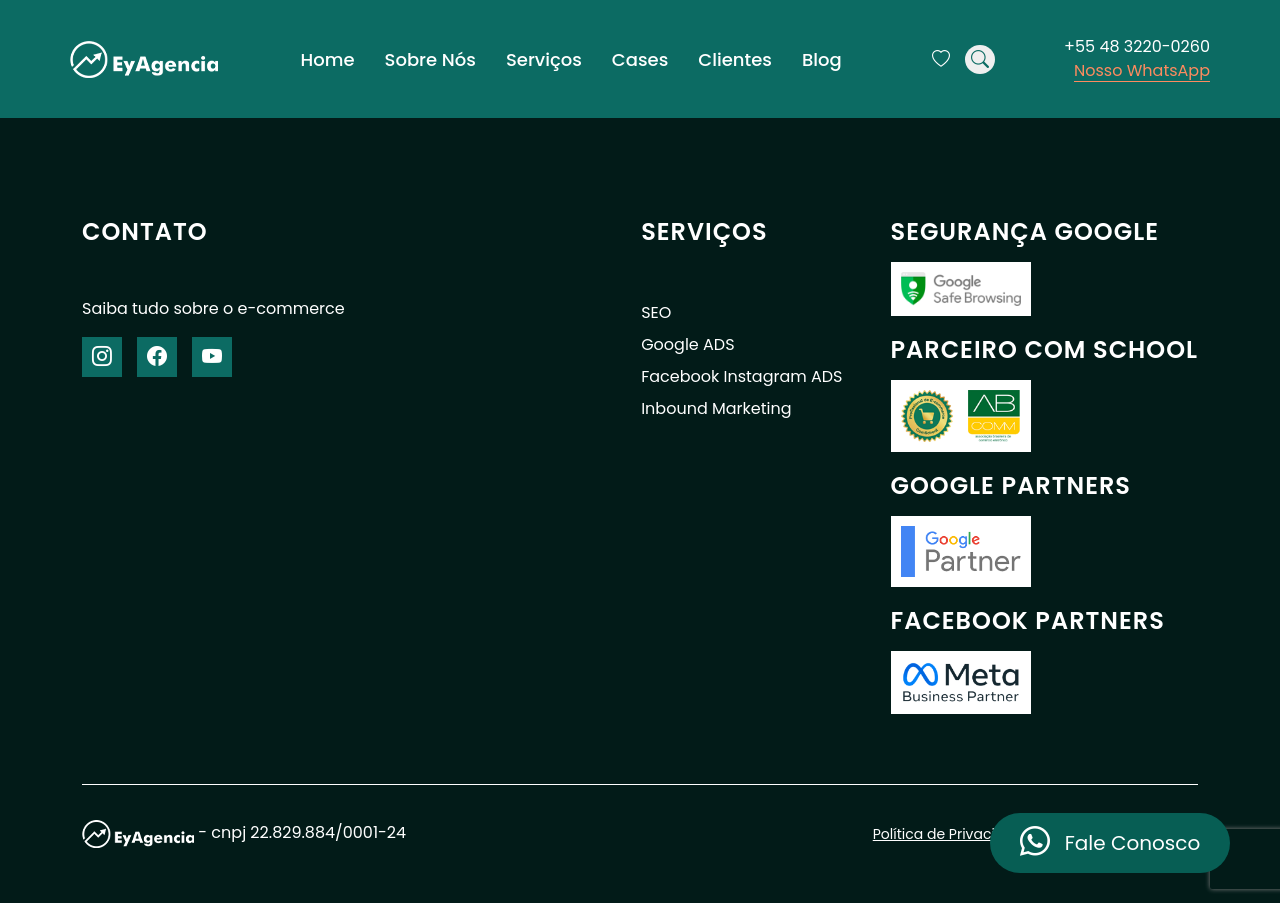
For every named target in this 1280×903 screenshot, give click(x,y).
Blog (822, 59)
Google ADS (687, 344)
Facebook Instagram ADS (741, 376)
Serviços (544, 59)
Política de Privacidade (952, 834)
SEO (656, 312)
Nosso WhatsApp (1142, 70)
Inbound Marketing (716, 408)
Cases (640, 59)
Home (328, 59)
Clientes (735, 59)
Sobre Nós (430, 59)
